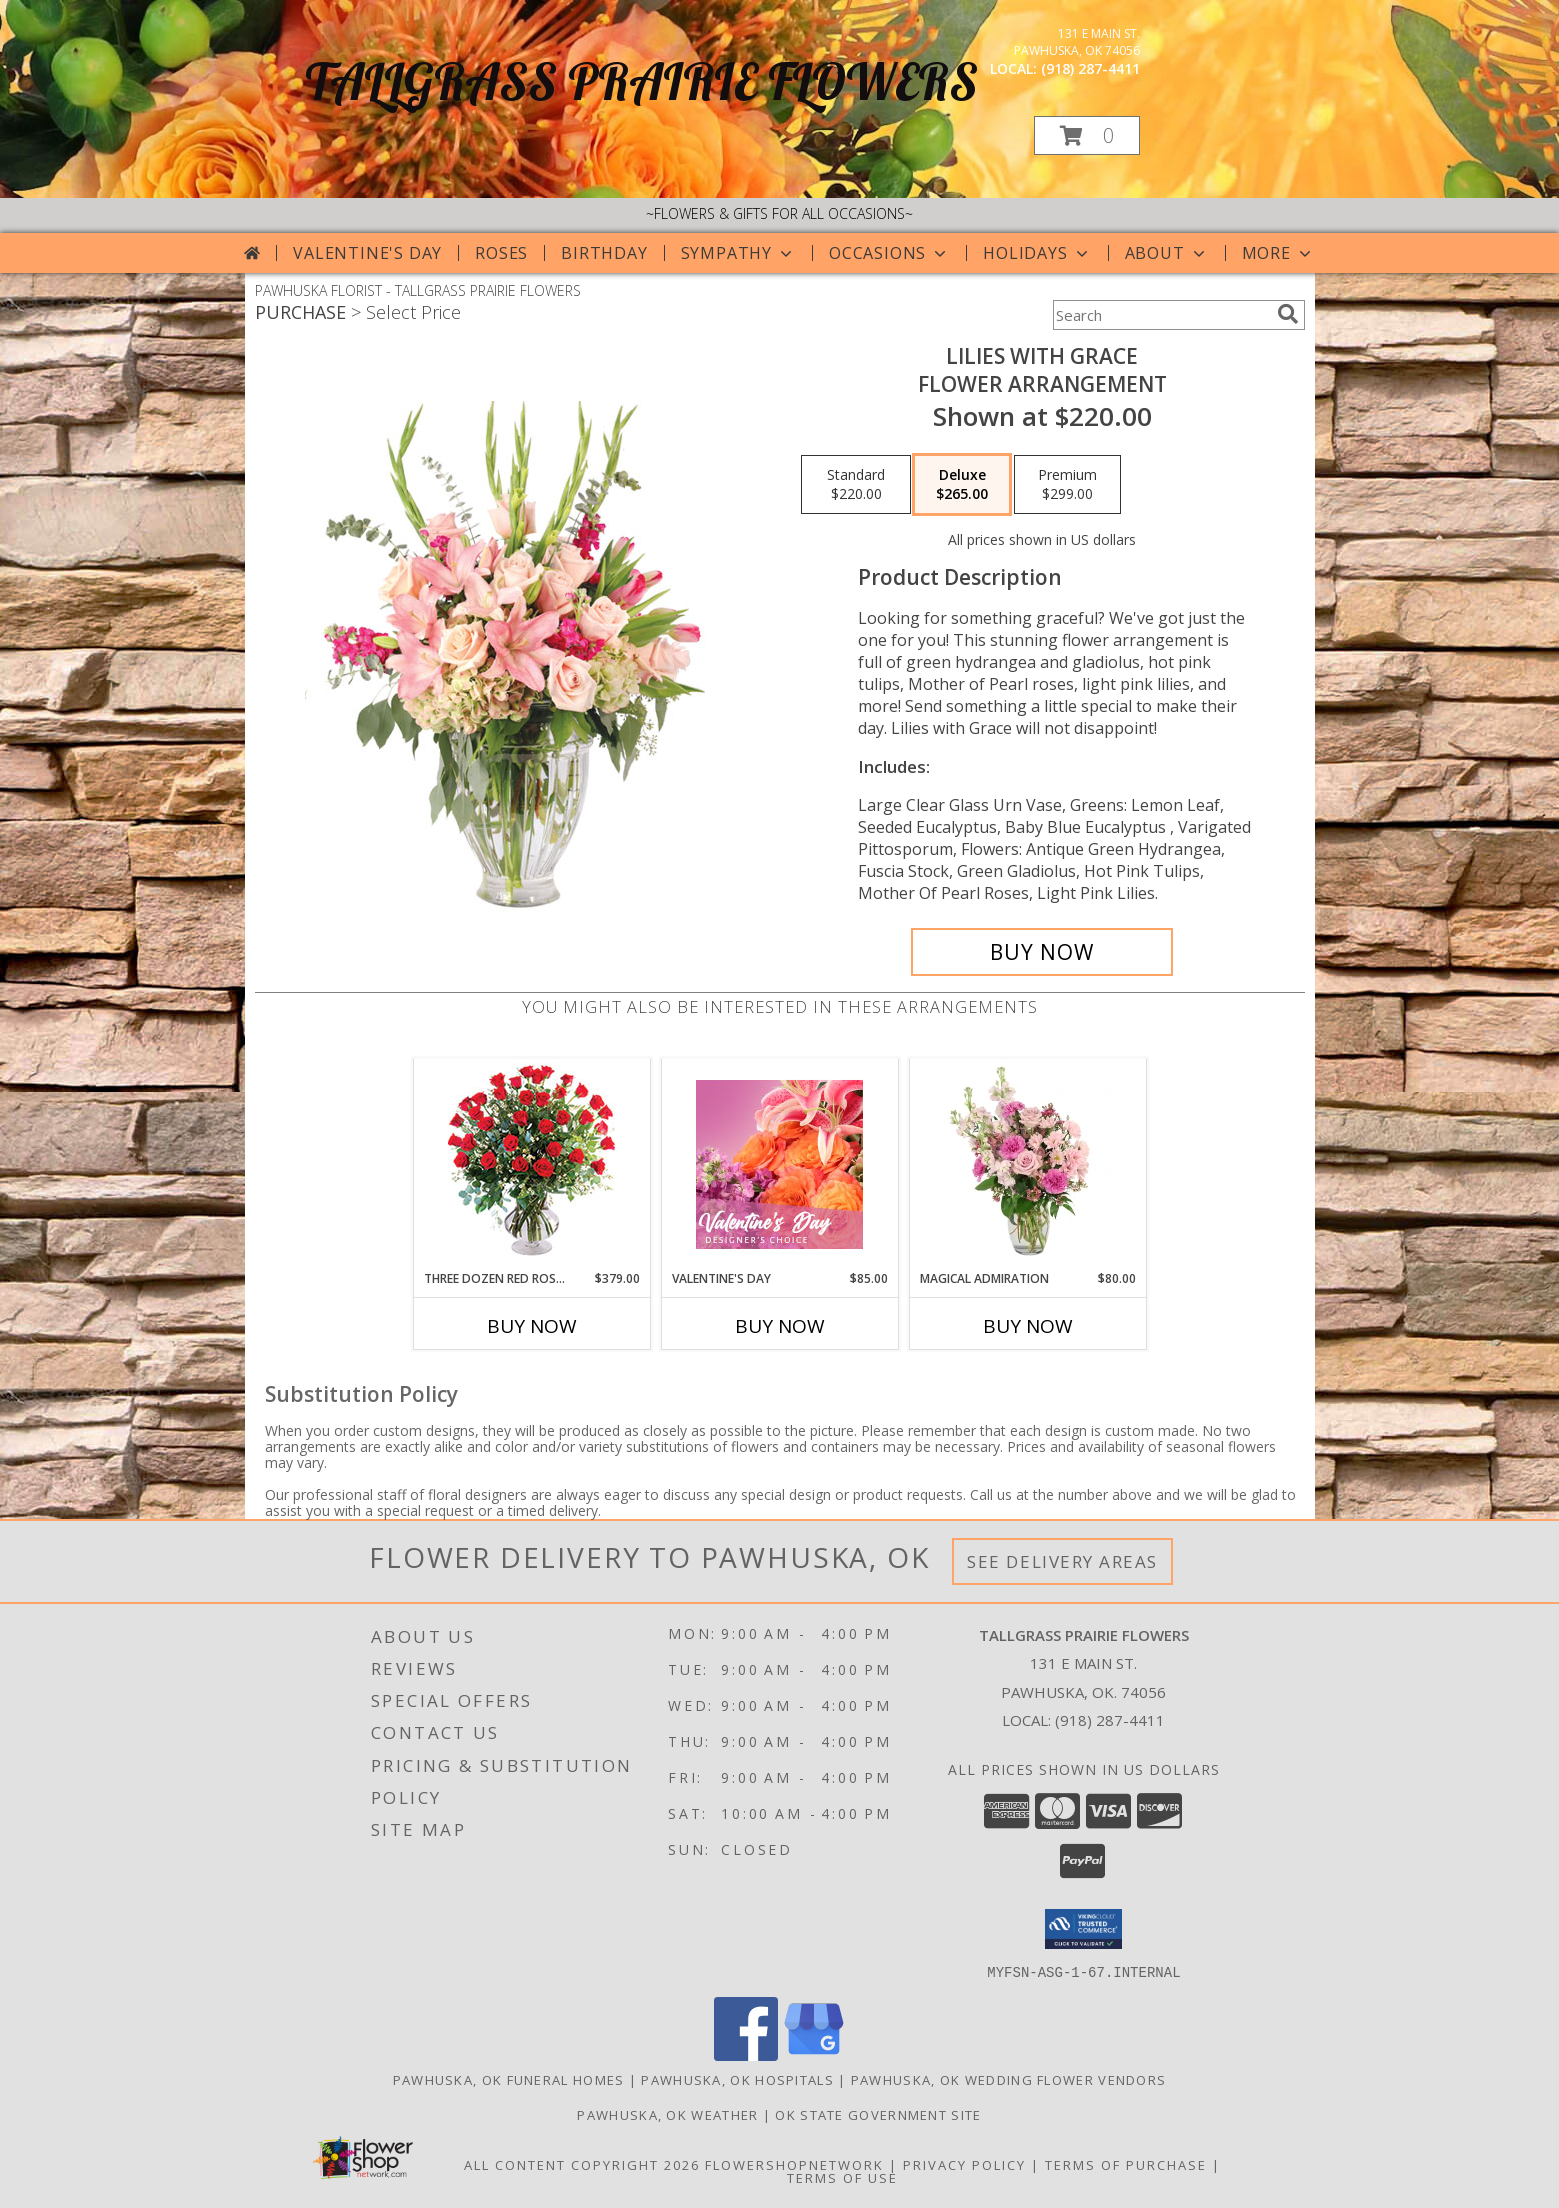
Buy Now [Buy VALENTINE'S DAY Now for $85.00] (780, 1326)
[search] (1288, 314)
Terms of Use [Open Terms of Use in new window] (842, 2177)
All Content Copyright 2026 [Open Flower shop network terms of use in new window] (582, 2164)
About (1167, 253)
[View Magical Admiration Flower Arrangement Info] (1027, 1164)
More (1278, 253)
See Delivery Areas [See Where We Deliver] (1062, 1561)
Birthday (604, 253)
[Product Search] (1161, 315)
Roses (501, 253)
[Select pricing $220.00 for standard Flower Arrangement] (856, 485)
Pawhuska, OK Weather (667, 2114)
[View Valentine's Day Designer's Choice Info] (779, 1164)
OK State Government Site (878, 2114)
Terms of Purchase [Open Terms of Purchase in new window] (1126, 2164)
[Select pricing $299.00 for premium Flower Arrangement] (1067, 485)
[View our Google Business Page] (814, 2054)
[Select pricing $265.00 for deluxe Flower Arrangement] (962, 485)
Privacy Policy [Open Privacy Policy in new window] (964, 2164)
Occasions (889, 253)
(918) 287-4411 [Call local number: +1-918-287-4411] (1090, 68)
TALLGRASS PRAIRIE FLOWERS (641, 81)
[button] (1087, 135)
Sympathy (738, 253)
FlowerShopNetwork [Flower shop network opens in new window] (794, 2164)
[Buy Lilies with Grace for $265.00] (1042, 952)
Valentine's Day (367, 253)
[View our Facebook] (746, 2054)
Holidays (1037, 253)
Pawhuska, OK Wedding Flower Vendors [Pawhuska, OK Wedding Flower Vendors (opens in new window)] (1009, 2079)
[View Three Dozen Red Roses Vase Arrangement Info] (531, 1164)
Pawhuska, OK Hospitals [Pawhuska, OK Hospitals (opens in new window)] (737, 2079)
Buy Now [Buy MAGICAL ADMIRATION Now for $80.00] (1028, 1326)
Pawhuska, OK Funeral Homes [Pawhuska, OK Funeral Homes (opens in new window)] (509, 2079)
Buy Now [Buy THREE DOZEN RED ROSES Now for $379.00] (532, 1326)
